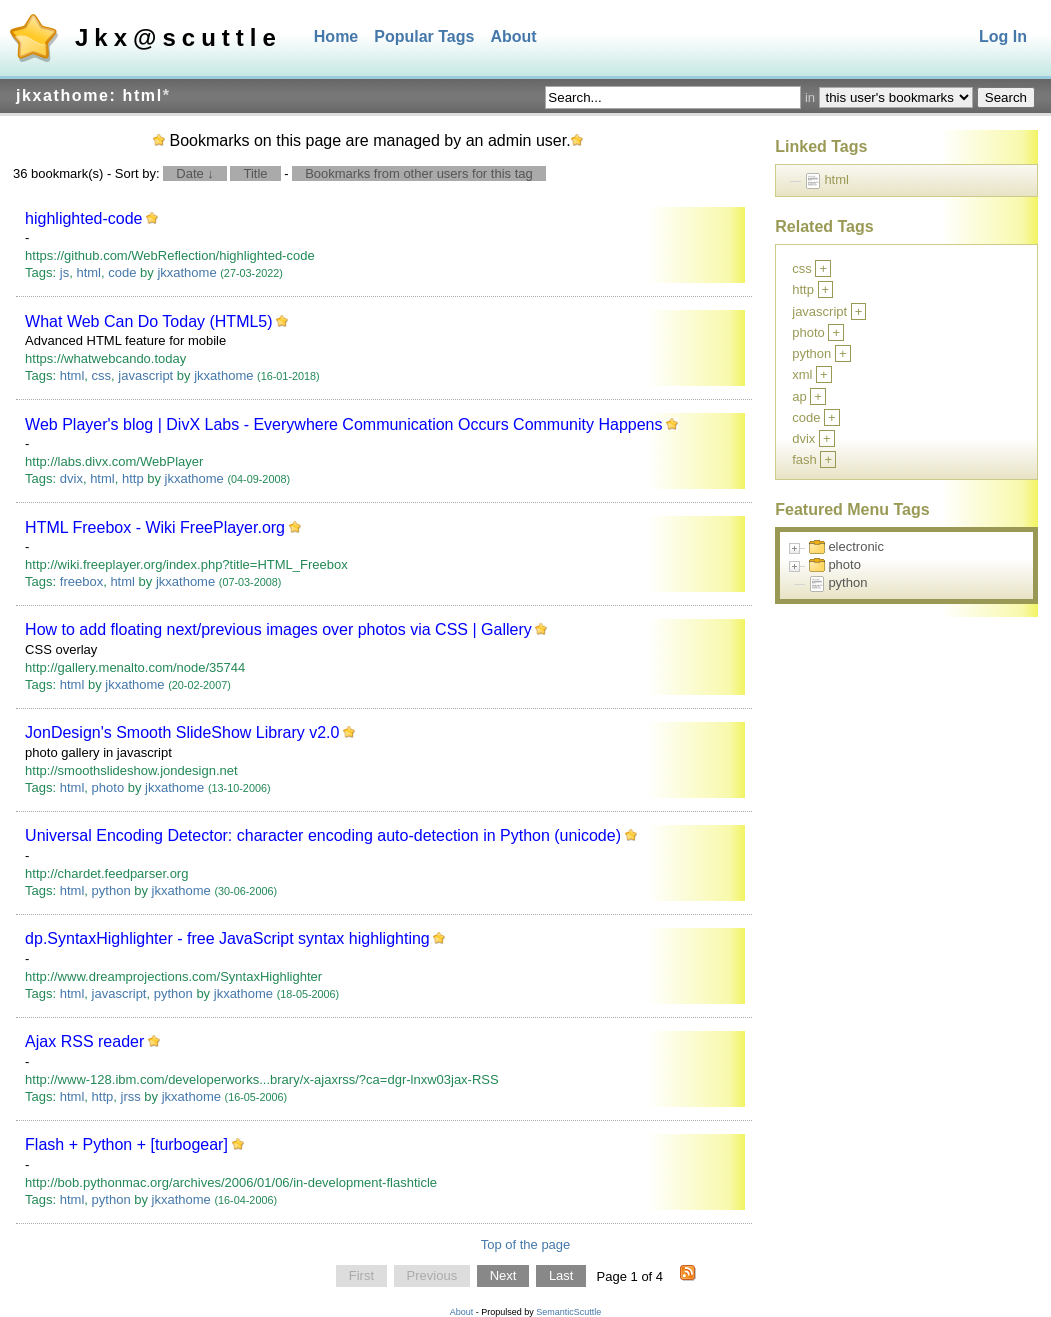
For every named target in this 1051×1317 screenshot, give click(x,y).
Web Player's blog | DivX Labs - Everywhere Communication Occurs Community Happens (343, 424)
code (122, 272)
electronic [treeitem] (856, 546)
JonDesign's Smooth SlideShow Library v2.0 (182, 732)
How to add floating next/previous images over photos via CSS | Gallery (278, 629)
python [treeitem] (847, 582)
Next (503, 1276)
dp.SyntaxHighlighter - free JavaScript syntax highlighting (227, 938)
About (513, 36)
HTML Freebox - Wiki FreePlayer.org (155, 527)
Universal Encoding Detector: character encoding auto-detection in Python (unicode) (323, 835)
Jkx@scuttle (178, 37)
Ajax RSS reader (84, 1041)
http (133, 478)
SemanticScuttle (568, 1312)
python (111, 890)
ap (799, 396)
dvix (71, 478)
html (88, 272)
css (102, 375)
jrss (131, 1096)
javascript (145, 375)
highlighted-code (83, 218)
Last (561, 1276)
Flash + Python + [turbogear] (126, 1144)
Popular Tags (424, 36)
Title (255, 173)
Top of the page (526, 1244)
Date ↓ (195, 173)
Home (336, 36)
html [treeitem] (836, 179)
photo (108, 787)
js (64, 272)
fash (804, 459)
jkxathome (186, 272)
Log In (1003, 36)
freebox (81, 581)
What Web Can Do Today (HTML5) (149, 321)
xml (802, 374)
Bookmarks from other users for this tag (419, 173)
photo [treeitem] (844, 564)
